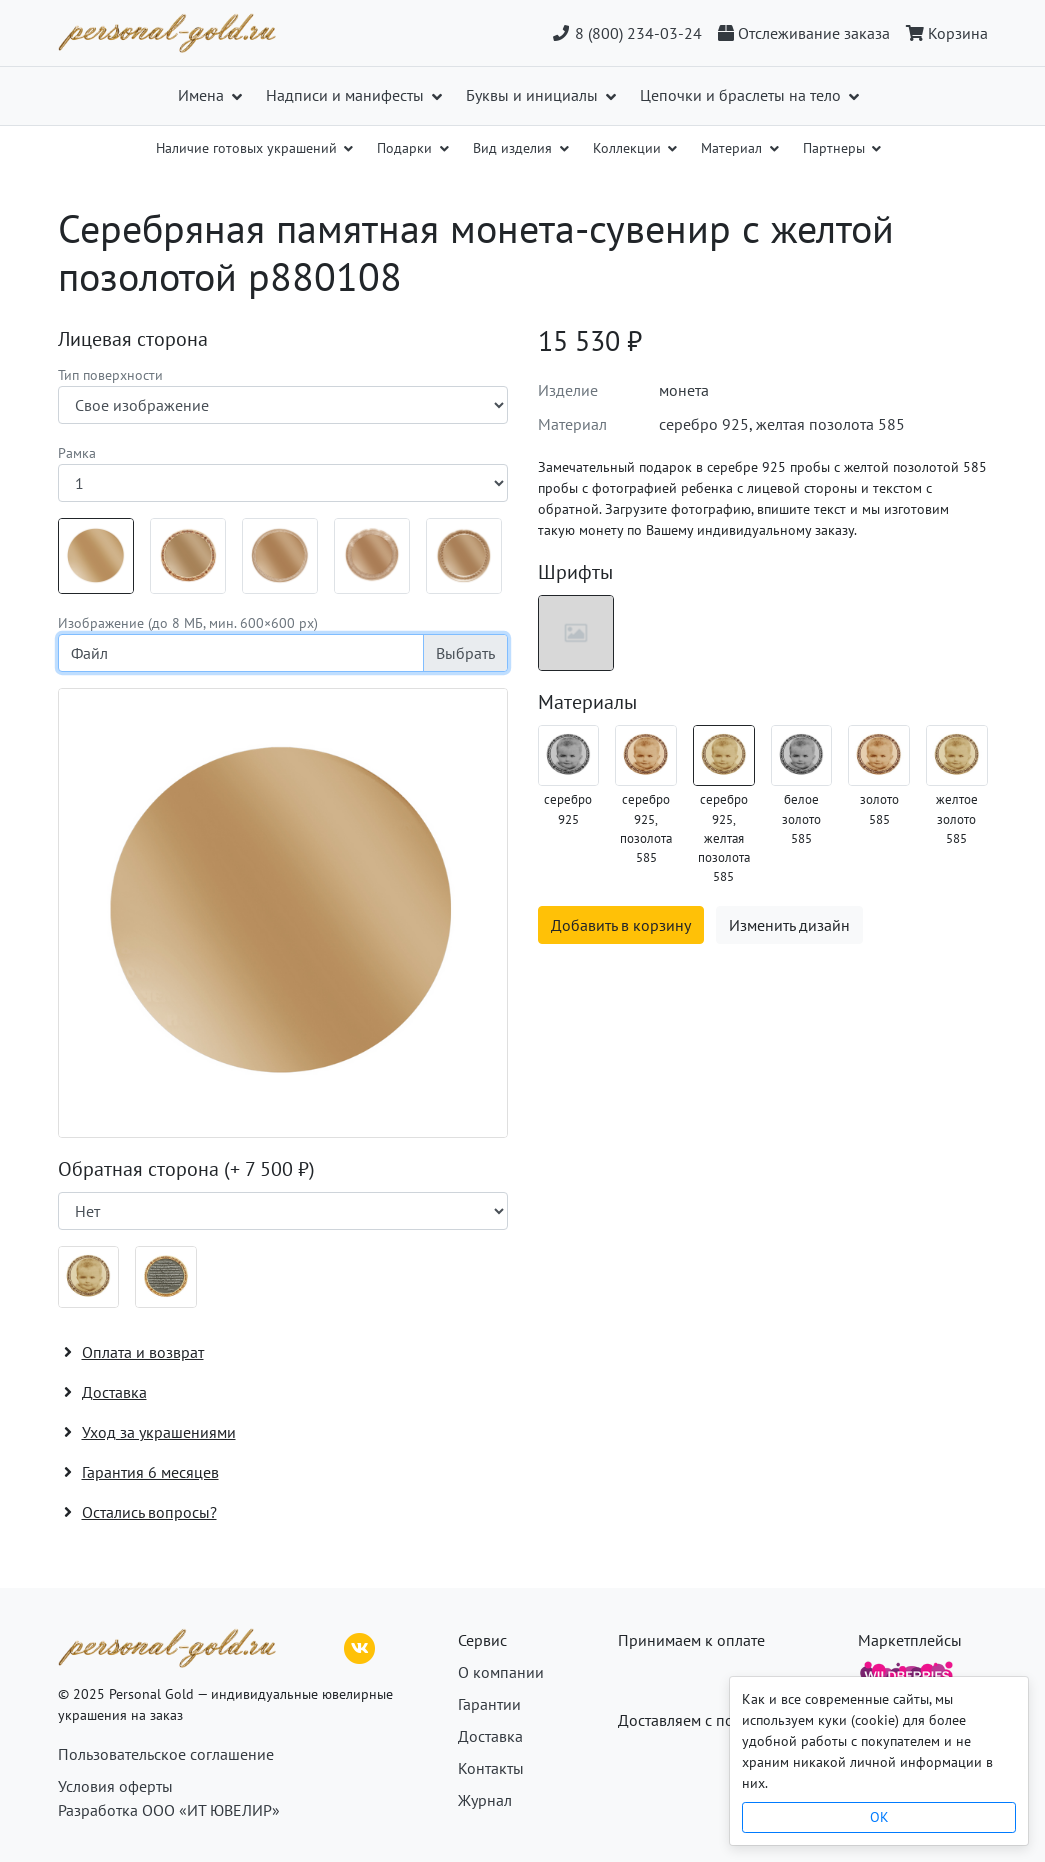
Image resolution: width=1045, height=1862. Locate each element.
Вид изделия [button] (514, 148)
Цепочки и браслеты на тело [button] (742, 95)
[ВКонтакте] (360, 1646)
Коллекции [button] (629, 148)
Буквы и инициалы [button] (534, 95)
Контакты (491, 1768)
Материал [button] (733, 148)
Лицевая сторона (133, 339)
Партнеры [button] (836, 148)
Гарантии (489, 1704)
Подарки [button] (406, 148)
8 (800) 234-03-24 (626, 33)
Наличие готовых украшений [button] (248, 148)
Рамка (77, 453)
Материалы (587, 702)
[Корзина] (943, 33)
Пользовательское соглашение (166, 1754)
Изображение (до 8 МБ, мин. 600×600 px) (188, 623)
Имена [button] (203, 95)
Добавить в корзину (621, 925)
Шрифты (575, 572)
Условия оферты (115, 1786)
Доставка (490, 1736)
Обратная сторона (186, 1169)
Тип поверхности (110, 375)
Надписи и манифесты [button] (347, 95)
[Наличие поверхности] (283, 1211)
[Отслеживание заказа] (804, 33)
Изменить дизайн (789, 925)
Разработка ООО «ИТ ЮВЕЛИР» (169, 1810)
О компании (501, 1672)
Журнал (485, 1800)
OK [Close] (879, 1817)
